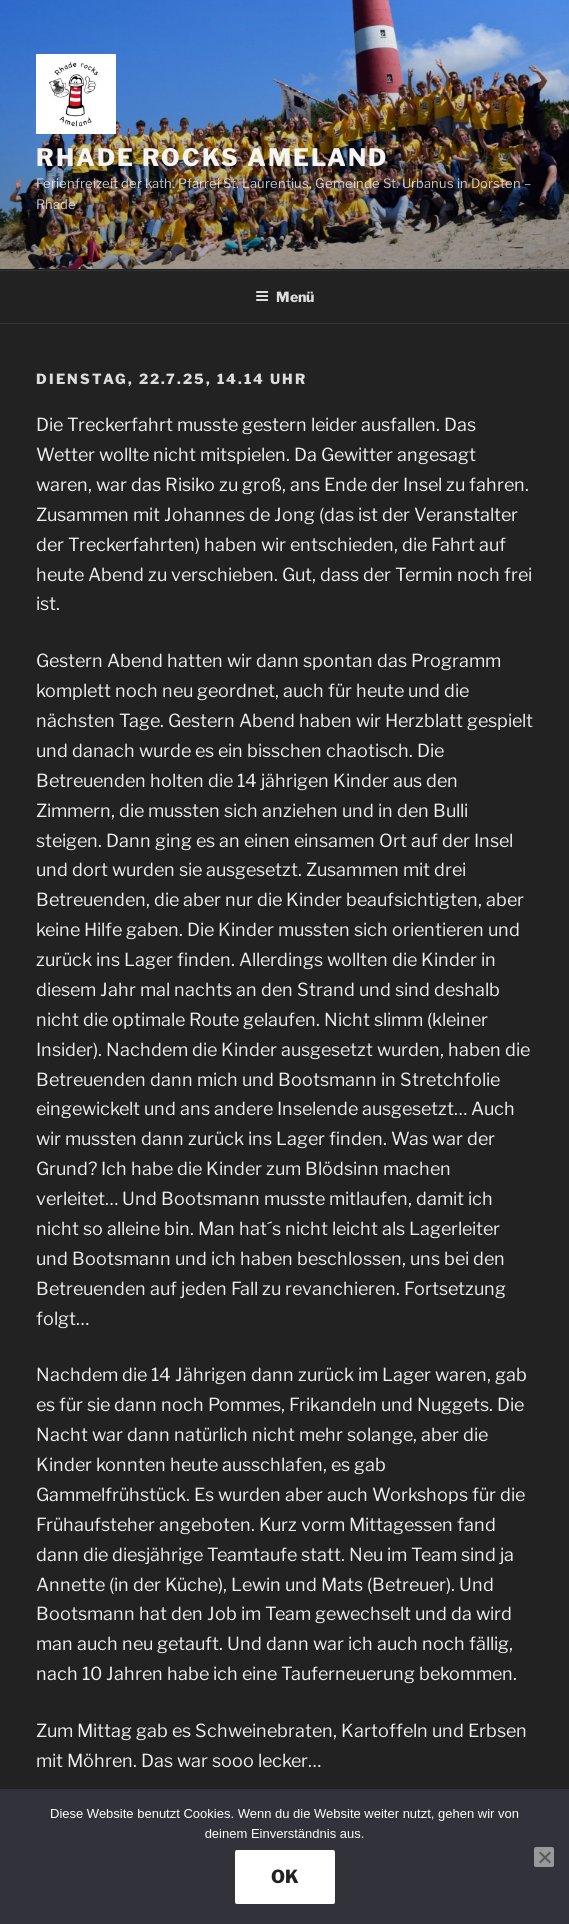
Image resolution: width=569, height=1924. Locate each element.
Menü (284, 296)
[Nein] (544, 1857)
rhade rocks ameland (211, 157)
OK (285, 1876)
